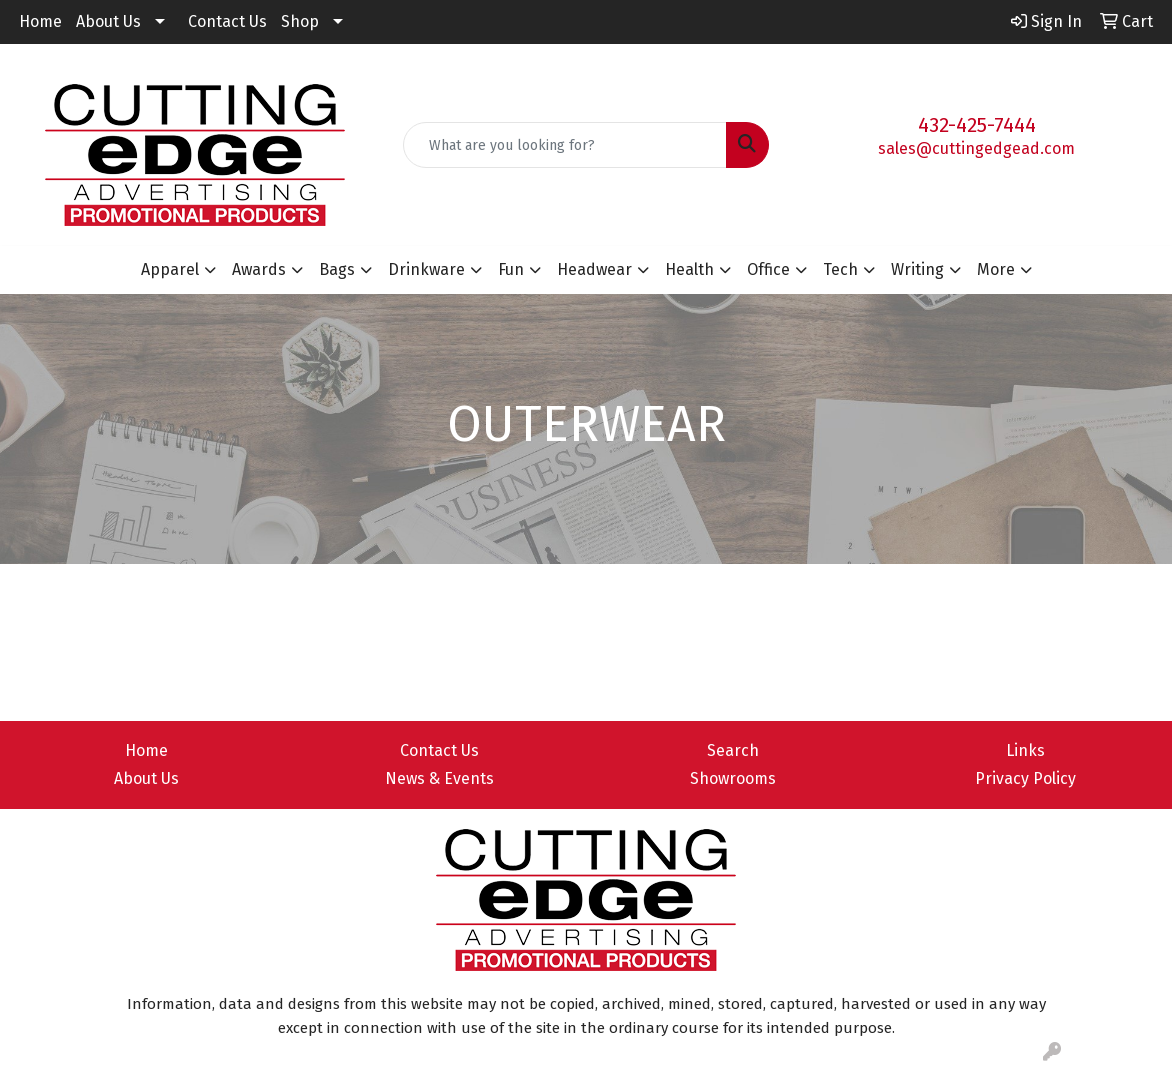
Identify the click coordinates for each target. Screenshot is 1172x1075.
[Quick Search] (565, 145)
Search (733, 750)
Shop (300, 21)
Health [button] (689, 269)
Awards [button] (259, 269)
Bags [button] (337, 269)
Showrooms (733, 778)
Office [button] (768, 269)
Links (1025, 750)
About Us (108, 21)
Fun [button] (511, 269)
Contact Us (227, 21)
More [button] (996, 269)
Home (40, 21)
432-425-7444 (977, 125)
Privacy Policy (1025, 778)
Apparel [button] (170, 269)
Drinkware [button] (426, 269)
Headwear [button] (594, 269)
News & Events (439, 778)
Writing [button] (917, 269)
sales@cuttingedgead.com (976, 148)
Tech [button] (840, 269)
